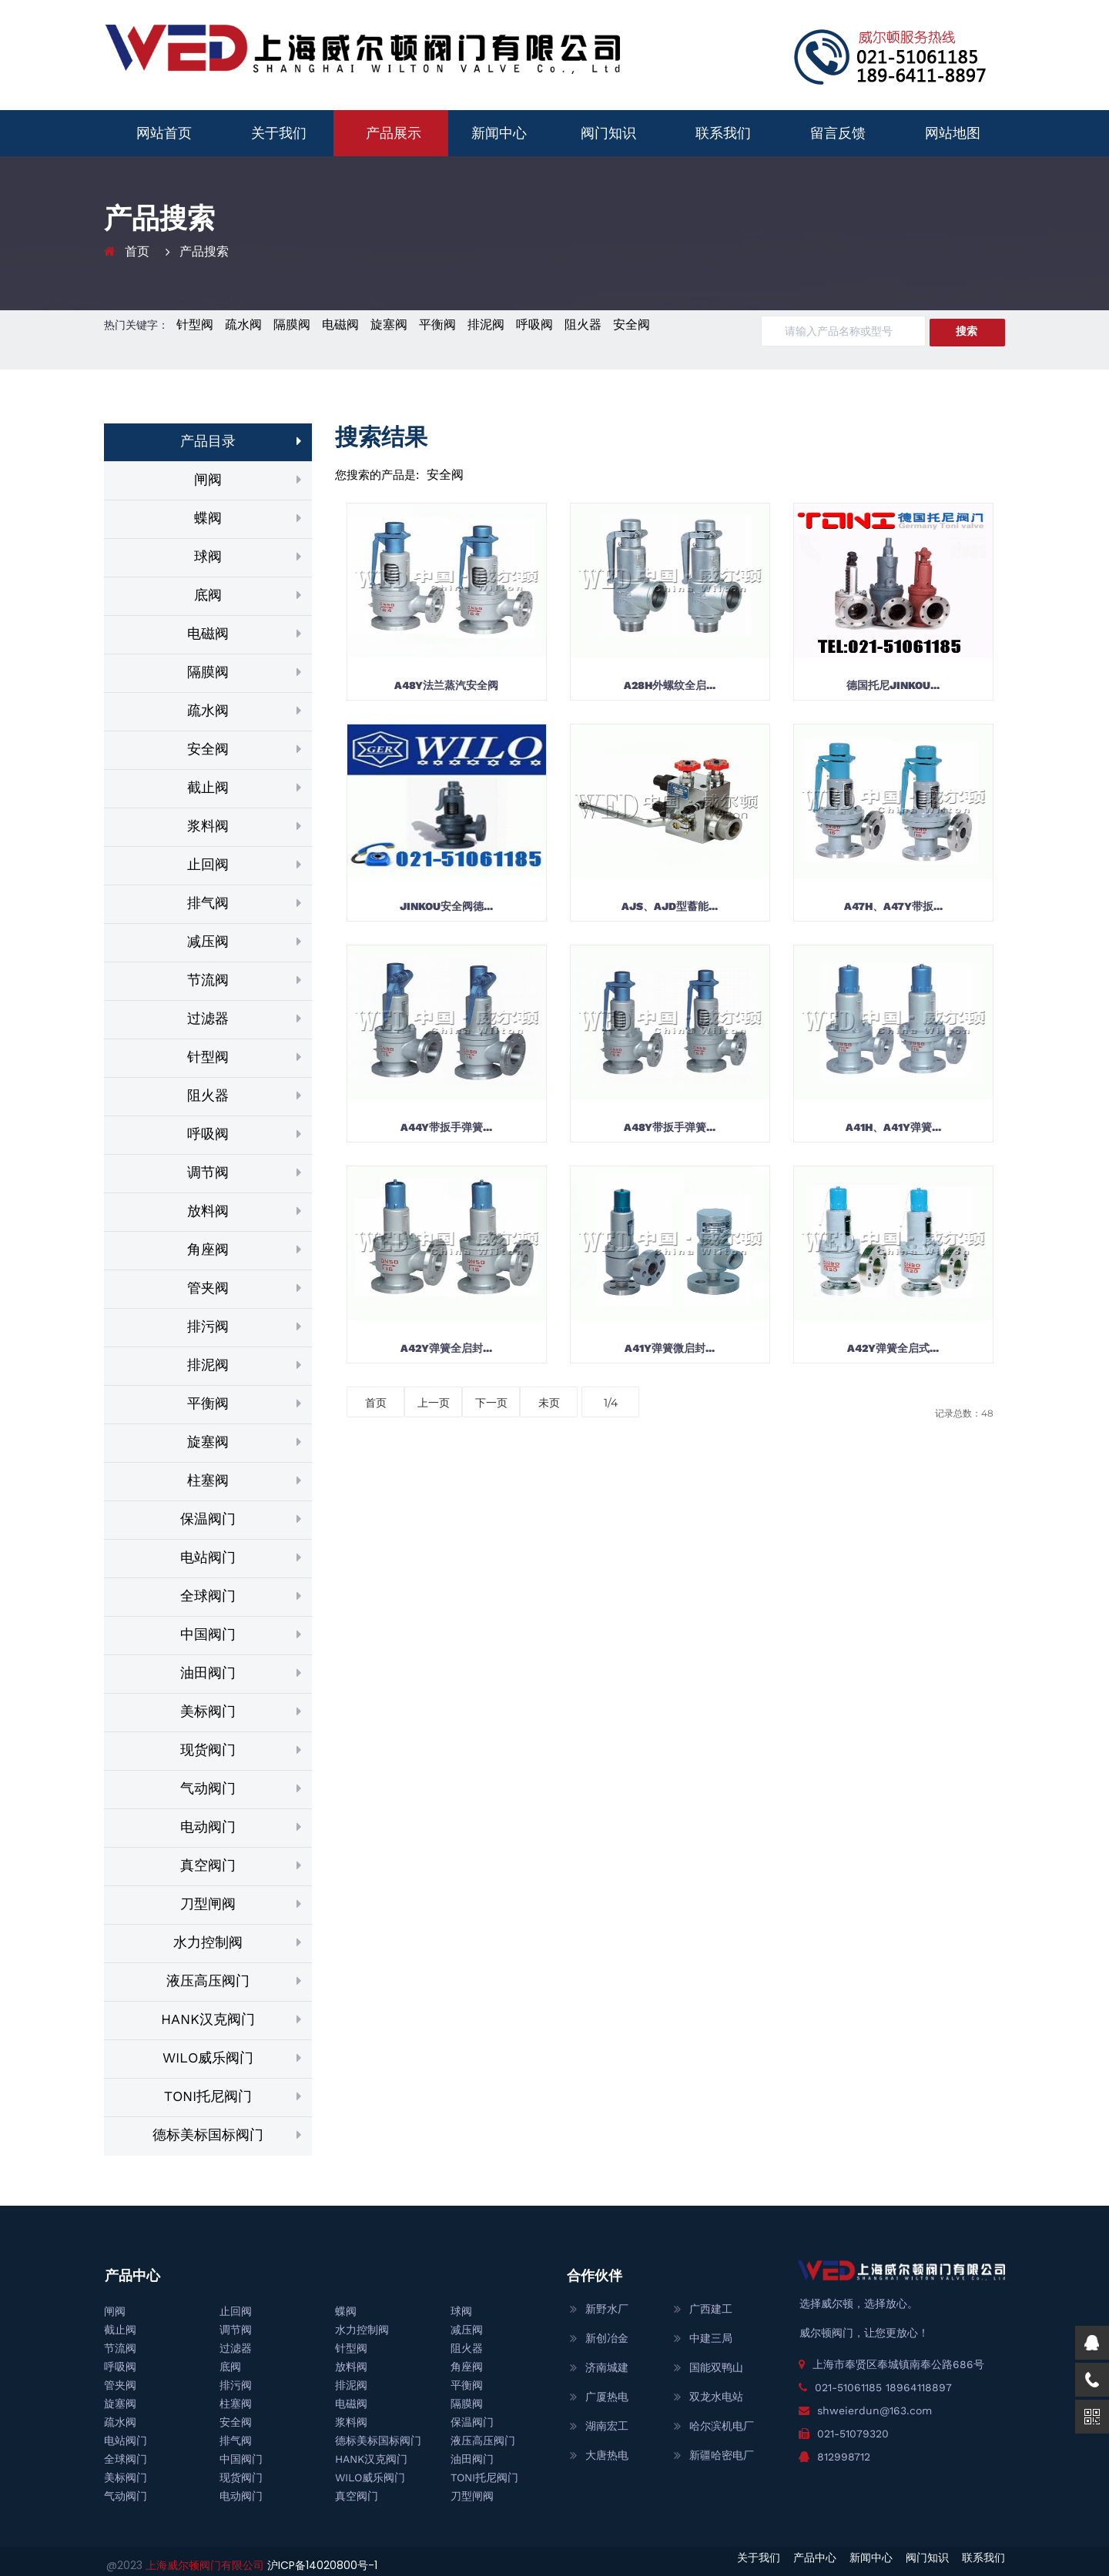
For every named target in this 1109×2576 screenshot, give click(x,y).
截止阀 (208, 787)
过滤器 (208, 1018)
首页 (137, 251)
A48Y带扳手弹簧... (669, 1127)
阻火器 (583, 324)
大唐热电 (606, 2455)
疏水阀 (243, 324)
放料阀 (208, 1211)
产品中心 (814, 2557)
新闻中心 (499, 133)
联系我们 (723, 133)
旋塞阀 (388, 324)
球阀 (208, 556)
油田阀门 (208, 1672)
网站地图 (952, 133)
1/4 (611, 1403)
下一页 (491, 1403)
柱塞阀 (208, 1480)
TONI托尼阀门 (208, 2096)
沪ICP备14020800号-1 (322, 2565)
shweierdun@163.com (874, 2410)
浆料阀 (208, 826)
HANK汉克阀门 (208, 2019)
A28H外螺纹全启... (669, 685)
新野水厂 (606, 2309)
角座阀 (208, 1249)
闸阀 (208, 479)
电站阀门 (208, 1557)
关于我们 (279, 133)
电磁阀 (340, 324)
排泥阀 (485, 324)
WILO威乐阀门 (207, 2057)
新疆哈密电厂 (721, 2455)
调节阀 (208, 1172)
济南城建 (606, 2367)
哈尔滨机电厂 (721, 2426)
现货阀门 (208, 1749)
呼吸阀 (534, 324)
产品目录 (208, 441)
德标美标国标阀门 (207, 2134)
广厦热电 (606, 2396)
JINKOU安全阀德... (446, 906)
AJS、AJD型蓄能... (670, 906)
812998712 (843, 2457)
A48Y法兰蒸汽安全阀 (446, 685)
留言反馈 (838, 133)
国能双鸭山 (716, 2367)
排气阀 (208, 903)
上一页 (433, 1403)
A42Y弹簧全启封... (446, 1348)
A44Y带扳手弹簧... (446, 1127)
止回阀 (208, 864)
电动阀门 (208, 1826)
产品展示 (393, 133)
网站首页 (164, 133)
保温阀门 (208, 1518)
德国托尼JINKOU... (893, 685)
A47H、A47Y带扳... (893, 906)
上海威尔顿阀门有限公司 (206, 2565)
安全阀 (631, 324)
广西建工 (710, 2309)
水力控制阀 (208, 1942)
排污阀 (208, 1326)
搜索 (966, 331)
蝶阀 (208, 518)
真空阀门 (208, 1865)
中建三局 (710, 2338)
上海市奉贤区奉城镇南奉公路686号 (898, 2364)
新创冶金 (606, 2338)
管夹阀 (208, 1288)
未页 (549, 1403)
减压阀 (208, 941)
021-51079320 (853, 2433)
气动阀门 (208, 1788)
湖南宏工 (606, 2426)
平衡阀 (437, 324)
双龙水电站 (716, 2396)
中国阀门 (208, 1634)
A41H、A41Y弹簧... (893, 1127)
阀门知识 (608, 133)
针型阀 (194, 324)
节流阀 (208, 980)
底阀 (208, 595)
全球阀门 (208, 1595)
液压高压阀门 (208, 1980)
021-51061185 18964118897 (883, 2387)
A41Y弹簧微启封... (670, 1348)
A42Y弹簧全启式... (893, 1348)
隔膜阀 (291, 324)
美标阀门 (208, 1711)
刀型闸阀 (208, 1903)
